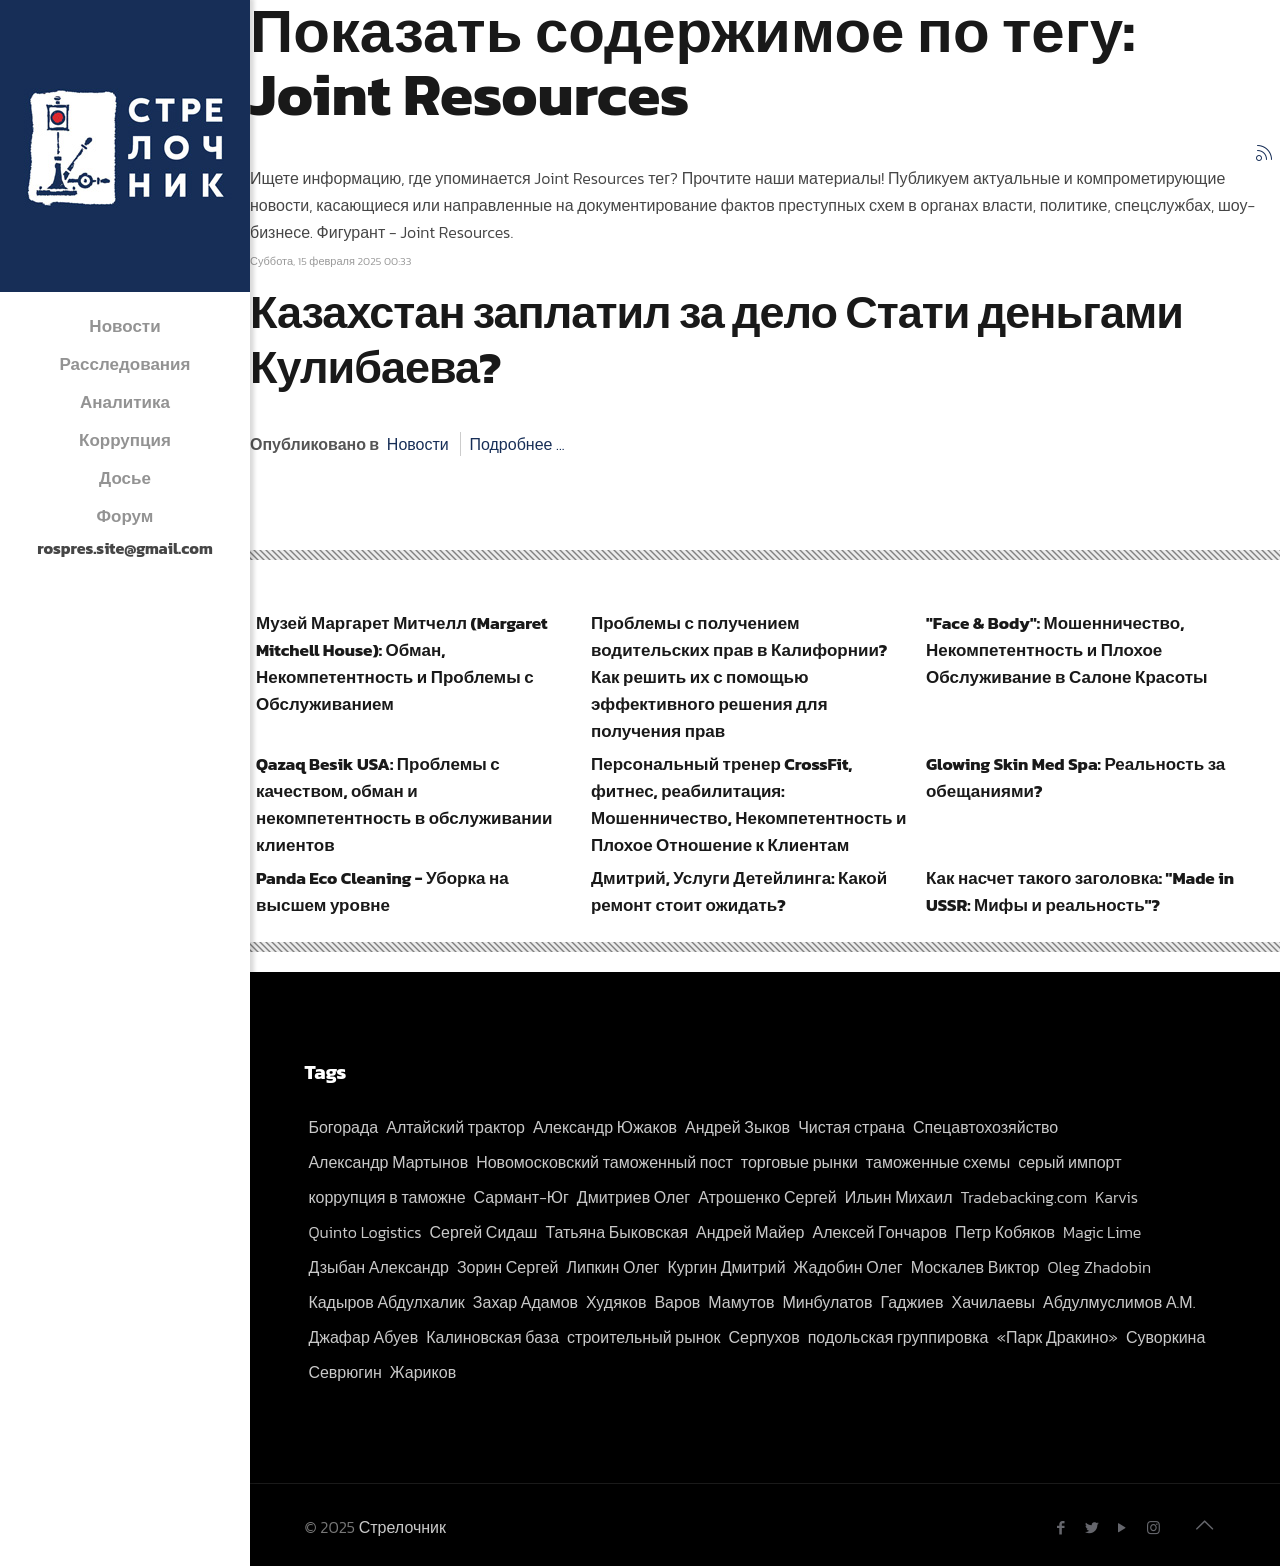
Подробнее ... (516, 444)
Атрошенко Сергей (767, 1197)
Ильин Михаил (899, 1197)
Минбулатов (827, 1302)
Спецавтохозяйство (985, 1127)
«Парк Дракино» (1057, 1337)
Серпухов (763, 1337)
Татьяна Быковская (616, 1232)
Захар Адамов (525, 1302)
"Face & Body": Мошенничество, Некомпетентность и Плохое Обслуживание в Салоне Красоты (1067, 650)
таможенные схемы (938, 1162)
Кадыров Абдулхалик (386, 1302)
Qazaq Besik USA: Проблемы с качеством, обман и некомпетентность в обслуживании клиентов (404, 804)
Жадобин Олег (848, 1267)
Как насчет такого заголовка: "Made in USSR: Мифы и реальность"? (1080, 891)
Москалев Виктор (975, 1267)
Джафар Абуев (363, 1337)
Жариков (423, 1372)
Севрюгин (344, 1372)
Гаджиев (911, 1302)
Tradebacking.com (1024, 1197)
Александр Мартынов (388, 1162)
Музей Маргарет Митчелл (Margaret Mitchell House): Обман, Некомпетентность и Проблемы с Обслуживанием (402, 663)
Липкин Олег (612, 1267)
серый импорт (1069, 1162)
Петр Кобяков (1005, 1232)
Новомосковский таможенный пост (604, 1162)
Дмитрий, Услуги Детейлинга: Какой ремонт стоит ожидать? (739, 891)
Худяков (616, 1302)
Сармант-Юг (521, 1197)
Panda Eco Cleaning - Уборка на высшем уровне (382, 891)
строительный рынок (643, 1337)
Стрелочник (402, 1527)
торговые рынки (799, 1162)
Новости (418, 444)
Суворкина (1165, 1337)
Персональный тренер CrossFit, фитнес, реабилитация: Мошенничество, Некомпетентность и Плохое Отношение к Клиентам (748, 804)
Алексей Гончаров (880, 1232)
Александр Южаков (605, 1127)
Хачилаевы (993, 1302)
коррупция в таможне (386, 1197)
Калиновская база (492, 1337)
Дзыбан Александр (378, 1267)
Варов (677, 1302)
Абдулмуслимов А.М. (1119, 1302)
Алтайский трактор (455, 1127)
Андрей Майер (750, 1232)
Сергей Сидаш (484, 1232)
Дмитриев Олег (633, 1197)
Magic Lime (1102, 1232)
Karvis (1116, 1197)
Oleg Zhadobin (1099, 1267)
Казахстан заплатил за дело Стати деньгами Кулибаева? (716, 339)
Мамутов (741, 1302)
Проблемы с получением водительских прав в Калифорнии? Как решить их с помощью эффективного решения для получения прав (739, 677)
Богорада (343, 1127)
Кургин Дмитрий (726, 1267)
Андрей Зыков (737, 1127)
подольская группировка (898, 1337)
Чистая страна (851, 1127)
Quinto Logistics (364, 1232)
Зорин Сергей (508, 1267)
